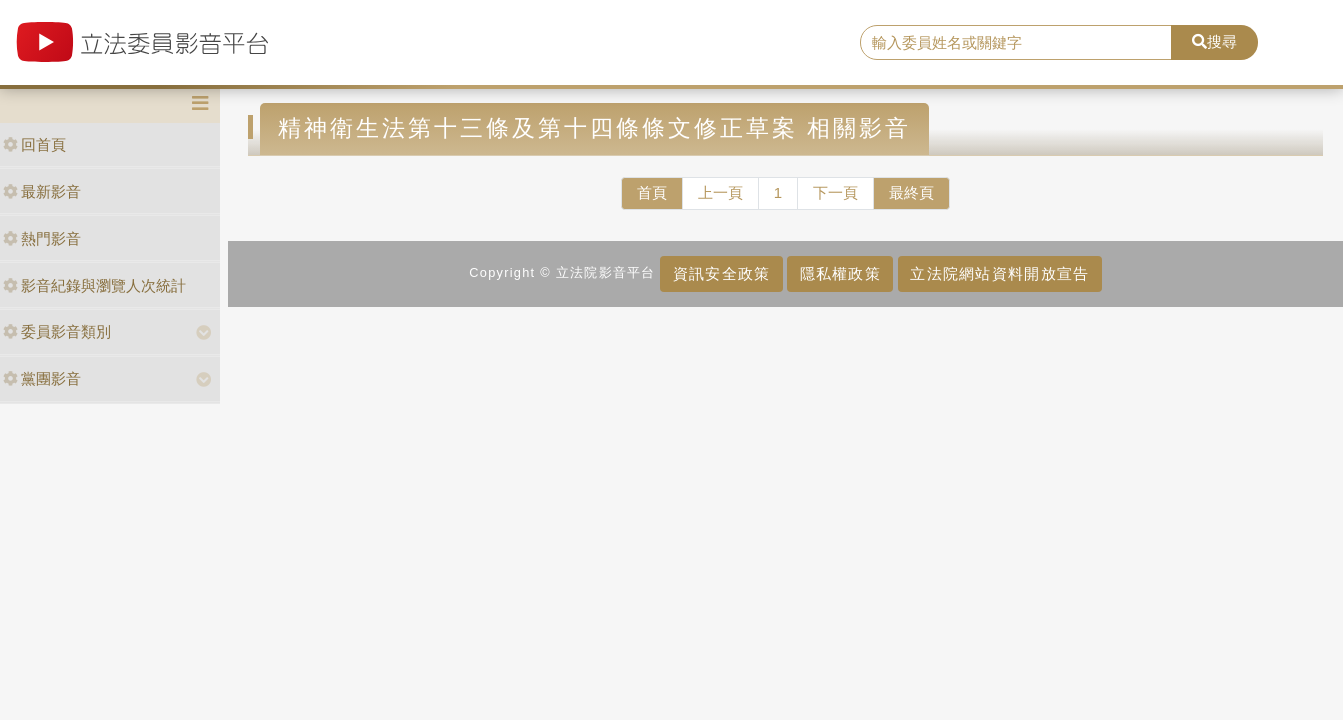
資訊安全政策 (722, 273)
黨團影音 (42, 378)
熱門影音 (42, 238)
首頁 (652, 192)
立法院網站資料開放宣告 (999, 273)
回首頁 (34, 144)
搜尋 (1214, 41)
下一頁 (835, 192)
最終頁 (911, 192)
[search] (1016, 43)
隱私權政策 (840, 273)
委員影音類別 (57, 331)
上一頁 (720, 192)
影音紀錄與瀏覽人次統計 (94, 285)
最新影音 (42, 191)
